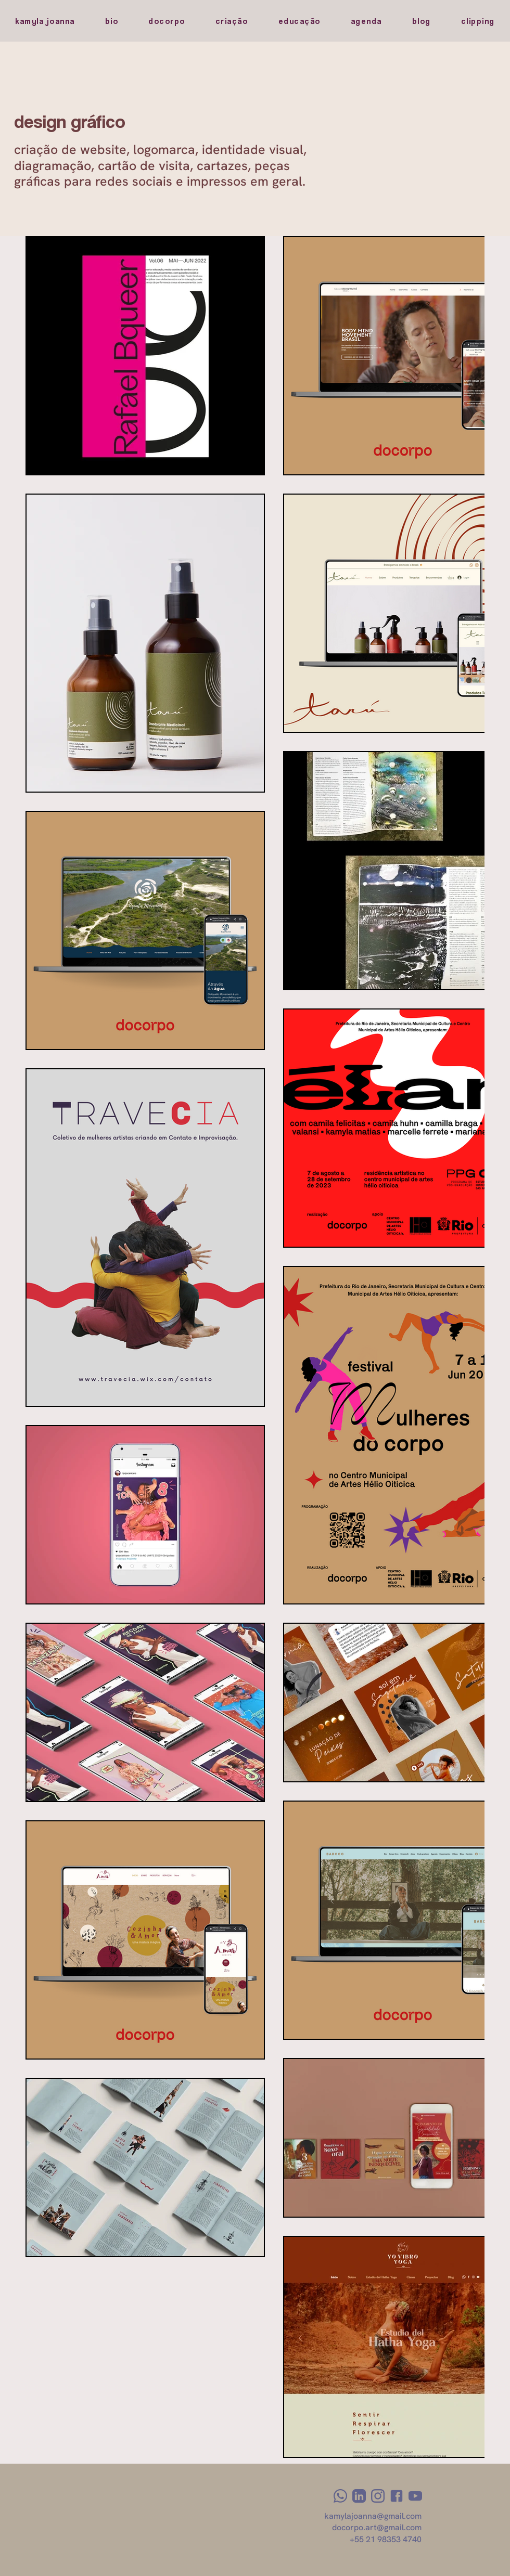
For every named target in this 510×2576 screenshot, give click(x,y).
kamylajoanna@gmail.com (373, 2515)
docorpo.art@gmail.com (377, 2527)
